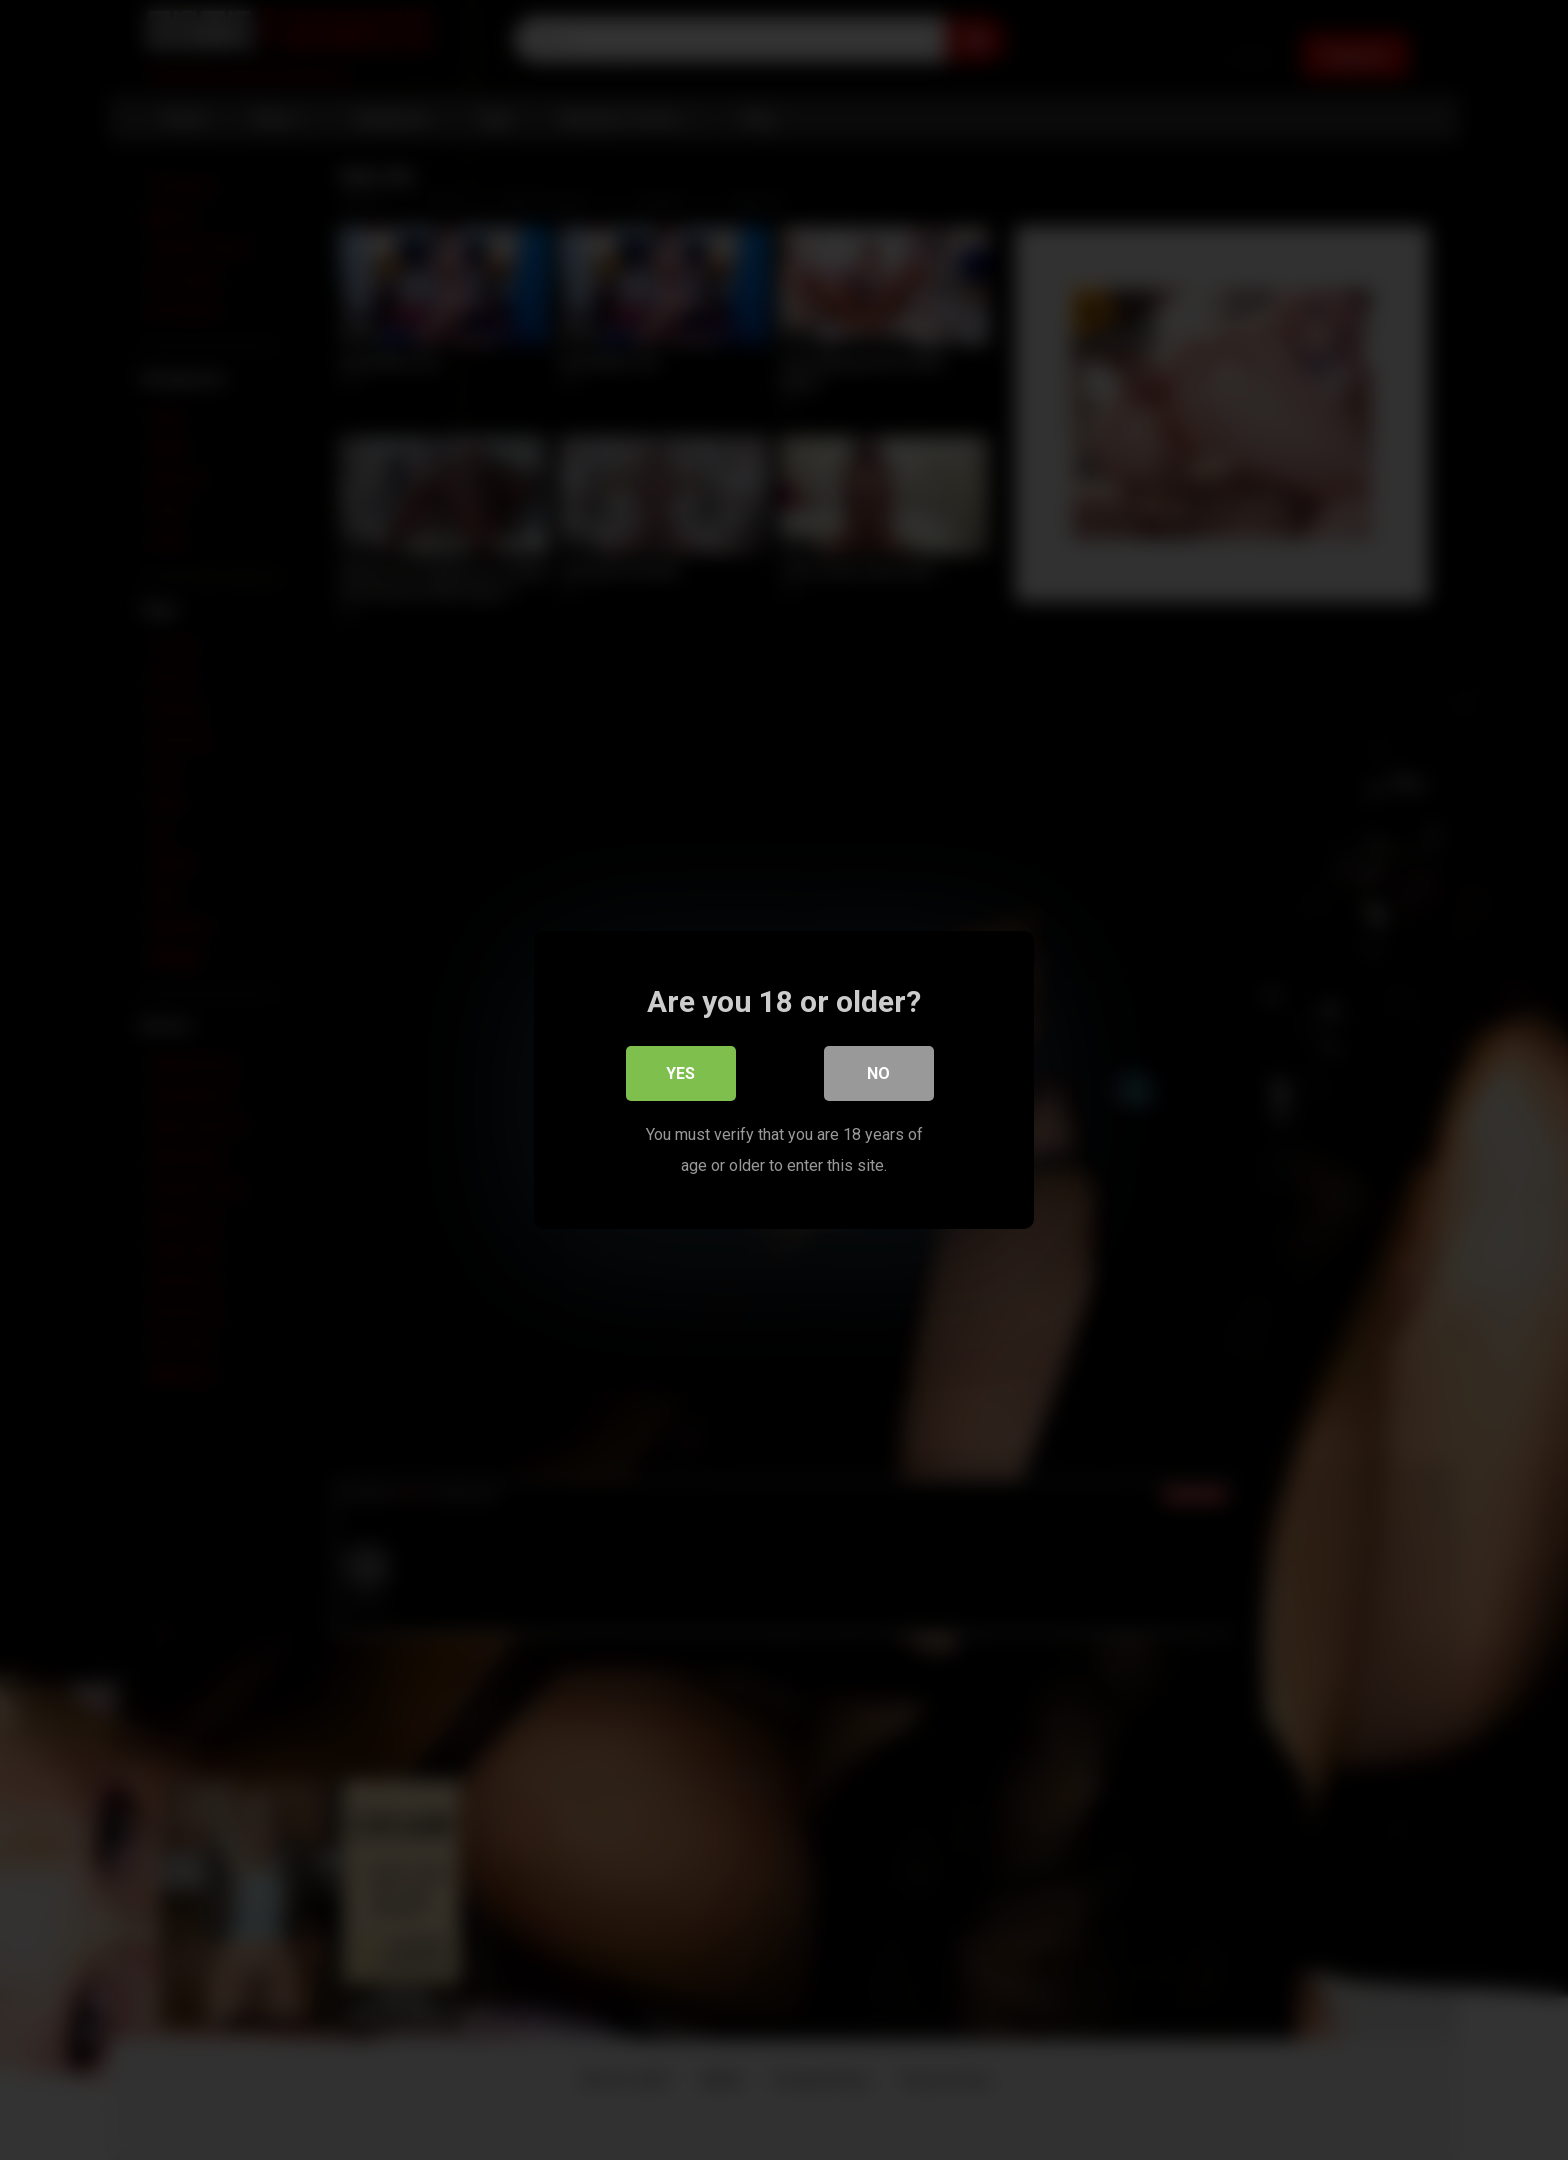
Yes (681, 1074)
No (879, 1074)
